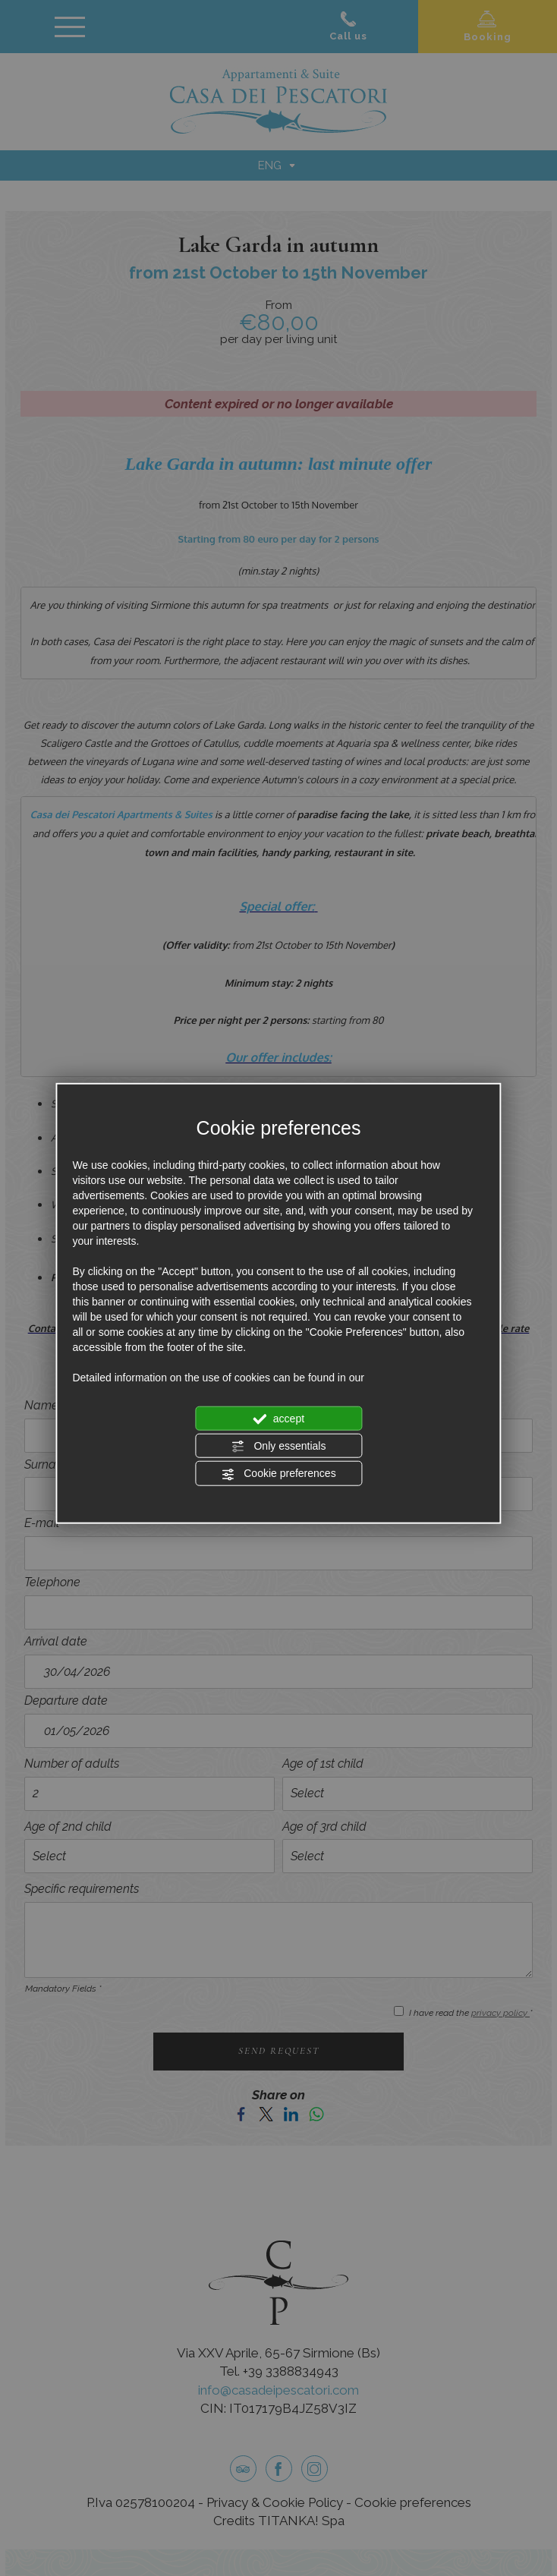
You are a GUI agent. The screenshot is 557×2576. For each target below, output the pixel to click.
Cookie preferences (278, 1474)
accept (278, 1418)
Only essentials (278, 1446)
